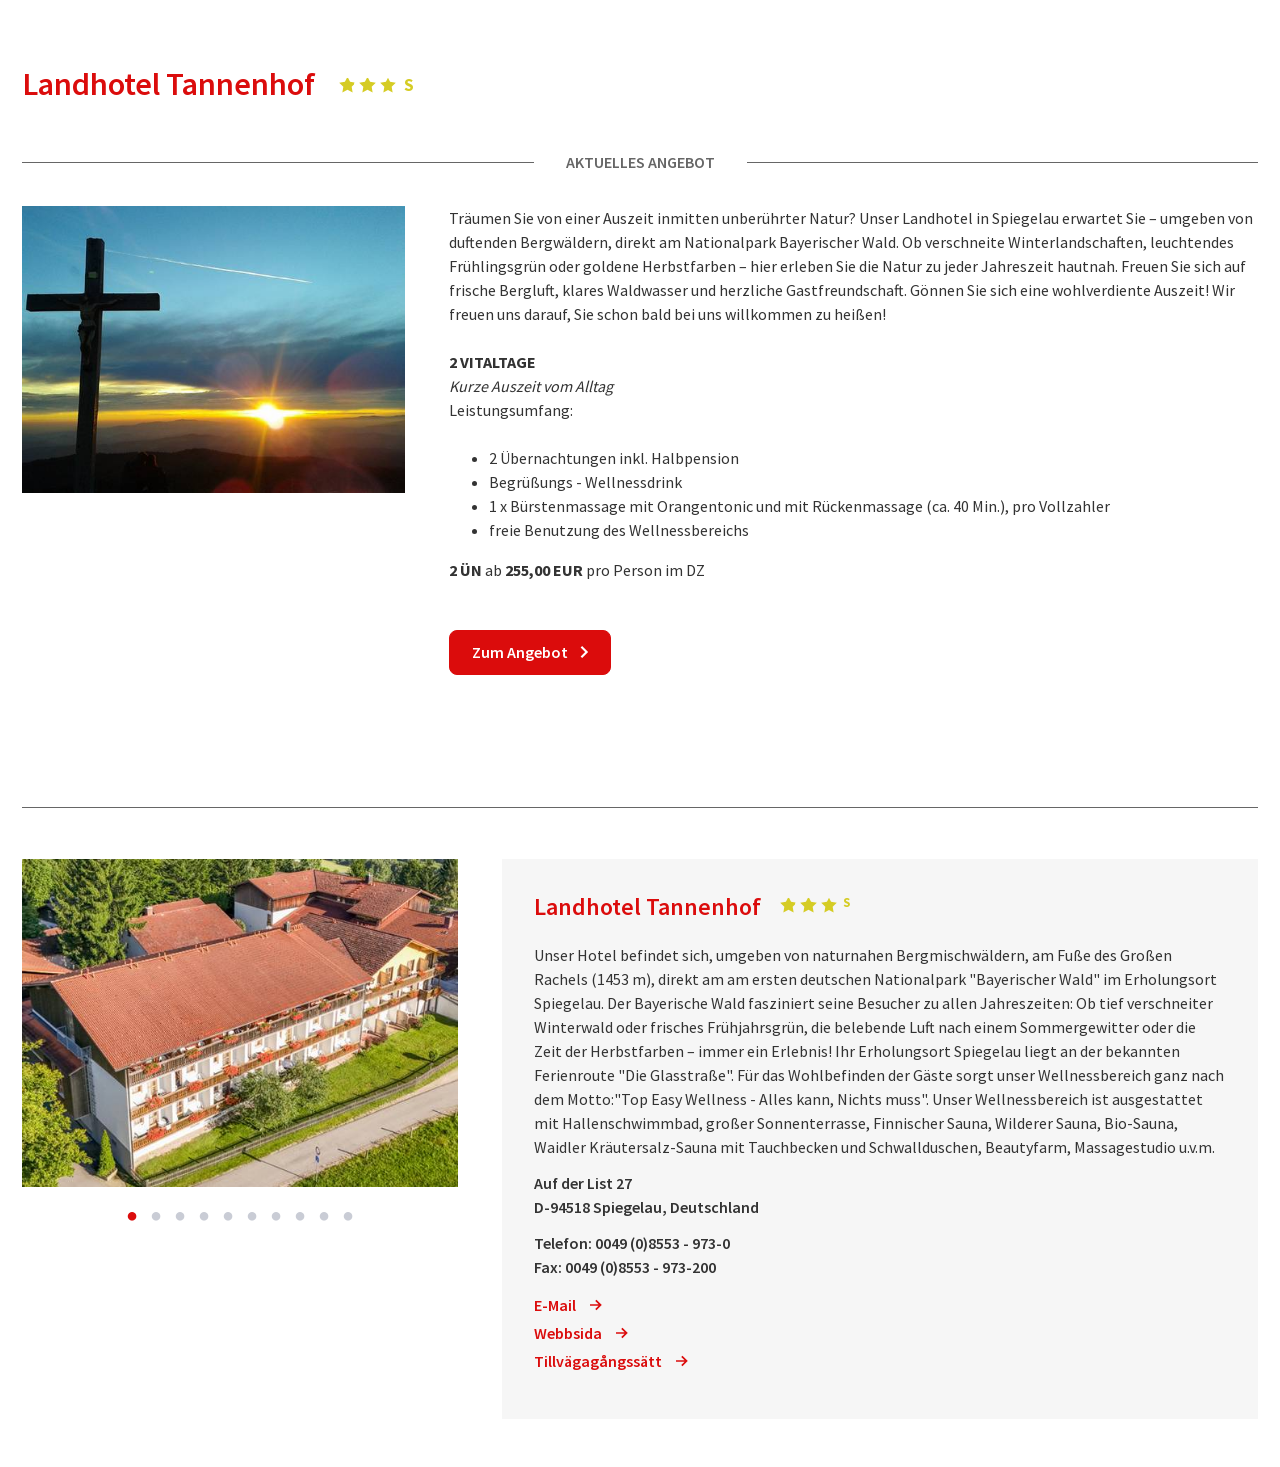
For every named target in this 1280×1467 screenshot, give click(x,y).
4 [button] (204, 1217)
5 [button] (228, 1217)
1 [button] (132, 1217)
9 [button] (324, 1217)
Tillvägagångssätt (611, 1361)
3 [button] (180, 1217)
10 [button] (348, 1217)
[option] (240, 1023)
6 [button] (252, 1217)
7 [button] (276, 1217)
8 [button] (300, 1217)
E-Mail (568, 1305)
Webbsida (581, 1333)
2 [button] (156, 1217)
